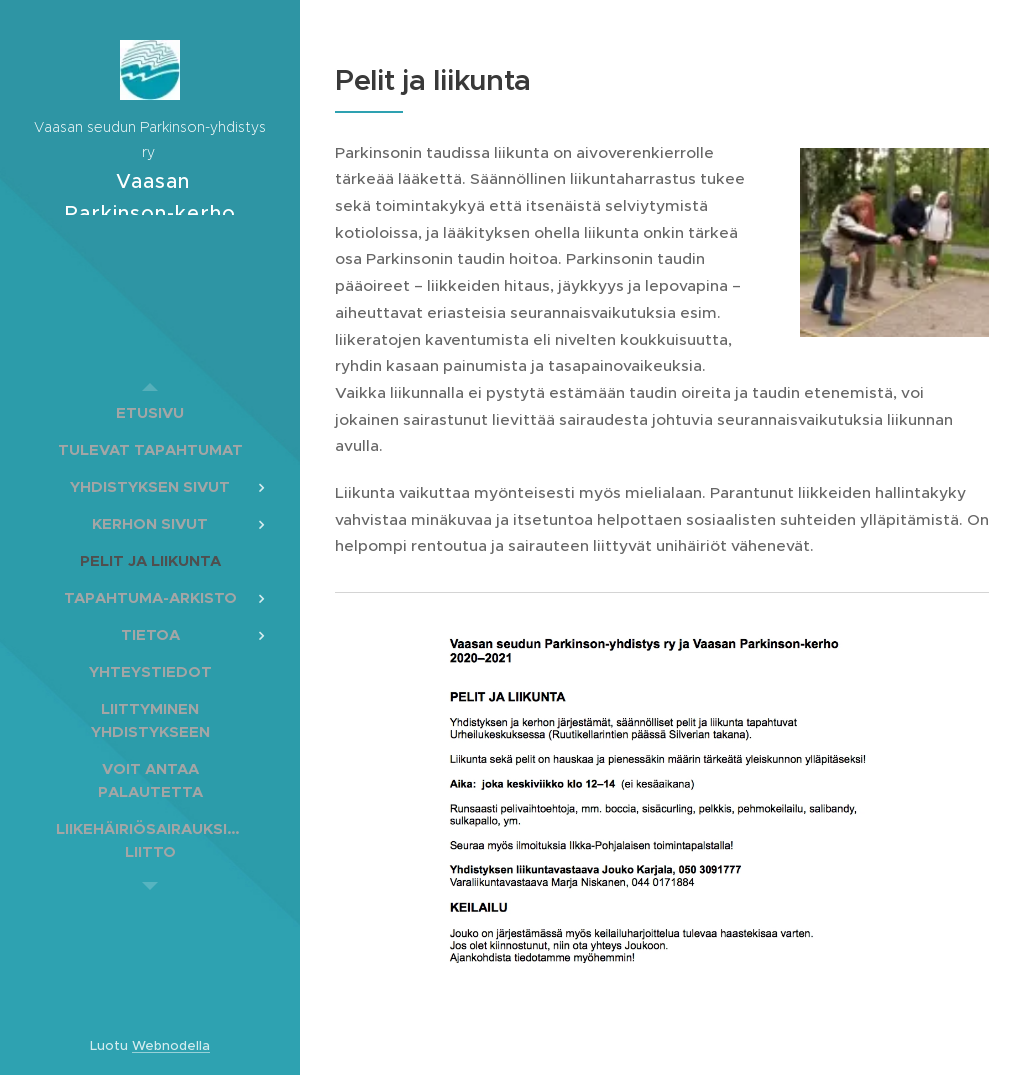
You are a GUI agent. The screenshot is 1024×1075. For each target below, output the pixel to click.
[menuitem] (150, 412)
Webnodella (171, 1045)
